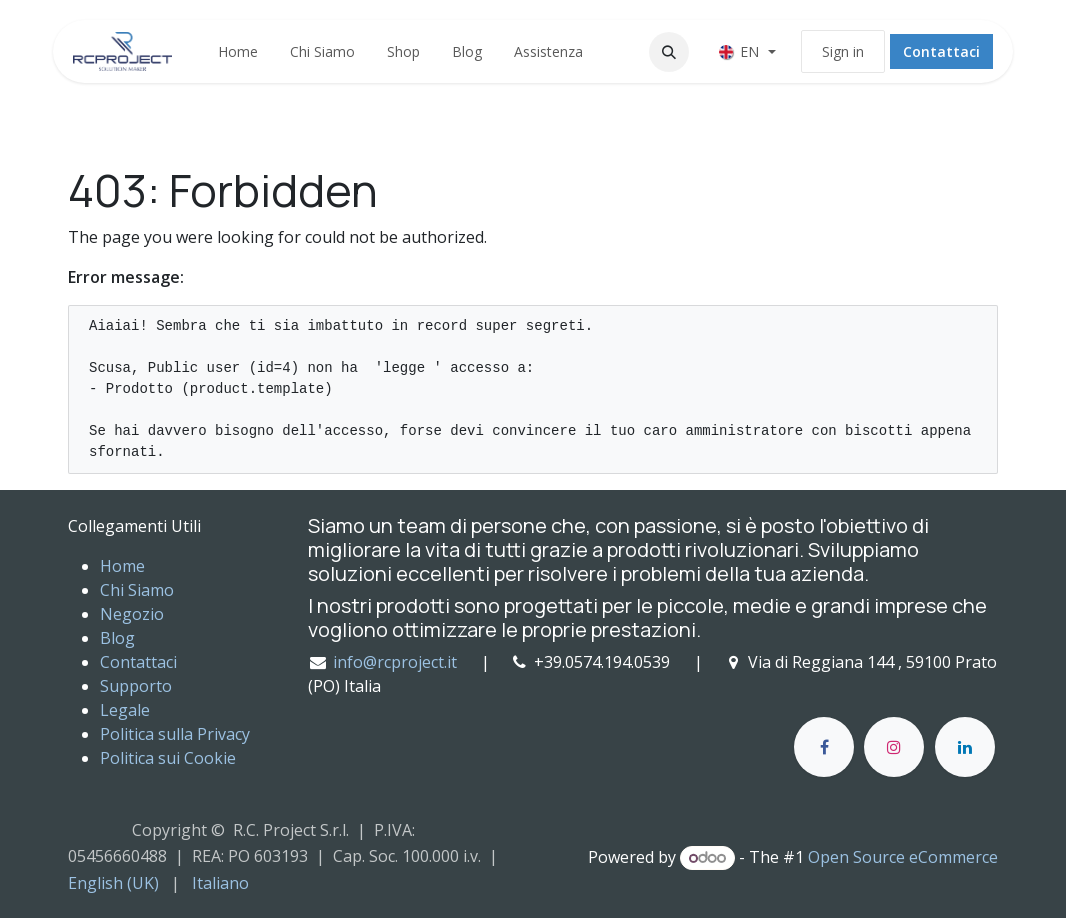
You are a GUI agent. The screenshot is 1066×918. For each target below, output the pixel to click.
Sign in (843, 51)
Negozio (132, 614)
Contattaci (941, 51)
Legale (125, 710)
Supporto (136, 686)
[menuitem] (238, 51)
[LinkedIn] (965, 747)
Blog (117, 638)
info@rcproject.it (395, 662)
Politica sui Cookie (168, 758)
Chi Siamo (137, 590)
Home (122, 566)
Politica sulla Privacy (175, 734)
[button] (669, 52)
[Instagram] (894, 747)
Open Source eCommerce (903, 857)
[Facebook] (824, 747)
